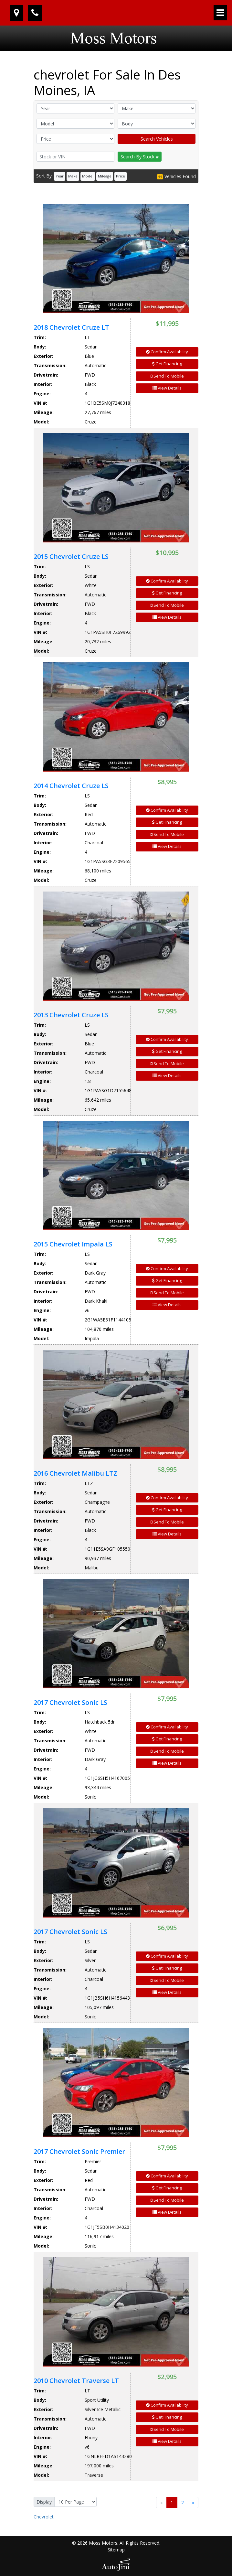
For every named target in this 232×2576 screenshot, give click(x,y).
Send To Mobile (167, 376)
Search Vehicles (157, 139)
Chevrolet (44, 2517)
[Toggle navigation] (220, 12)
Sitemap (116, 2550)
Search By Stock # (140, 157)
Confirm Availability (167, 352)
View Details (167, 388)
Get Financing (167, 364)
